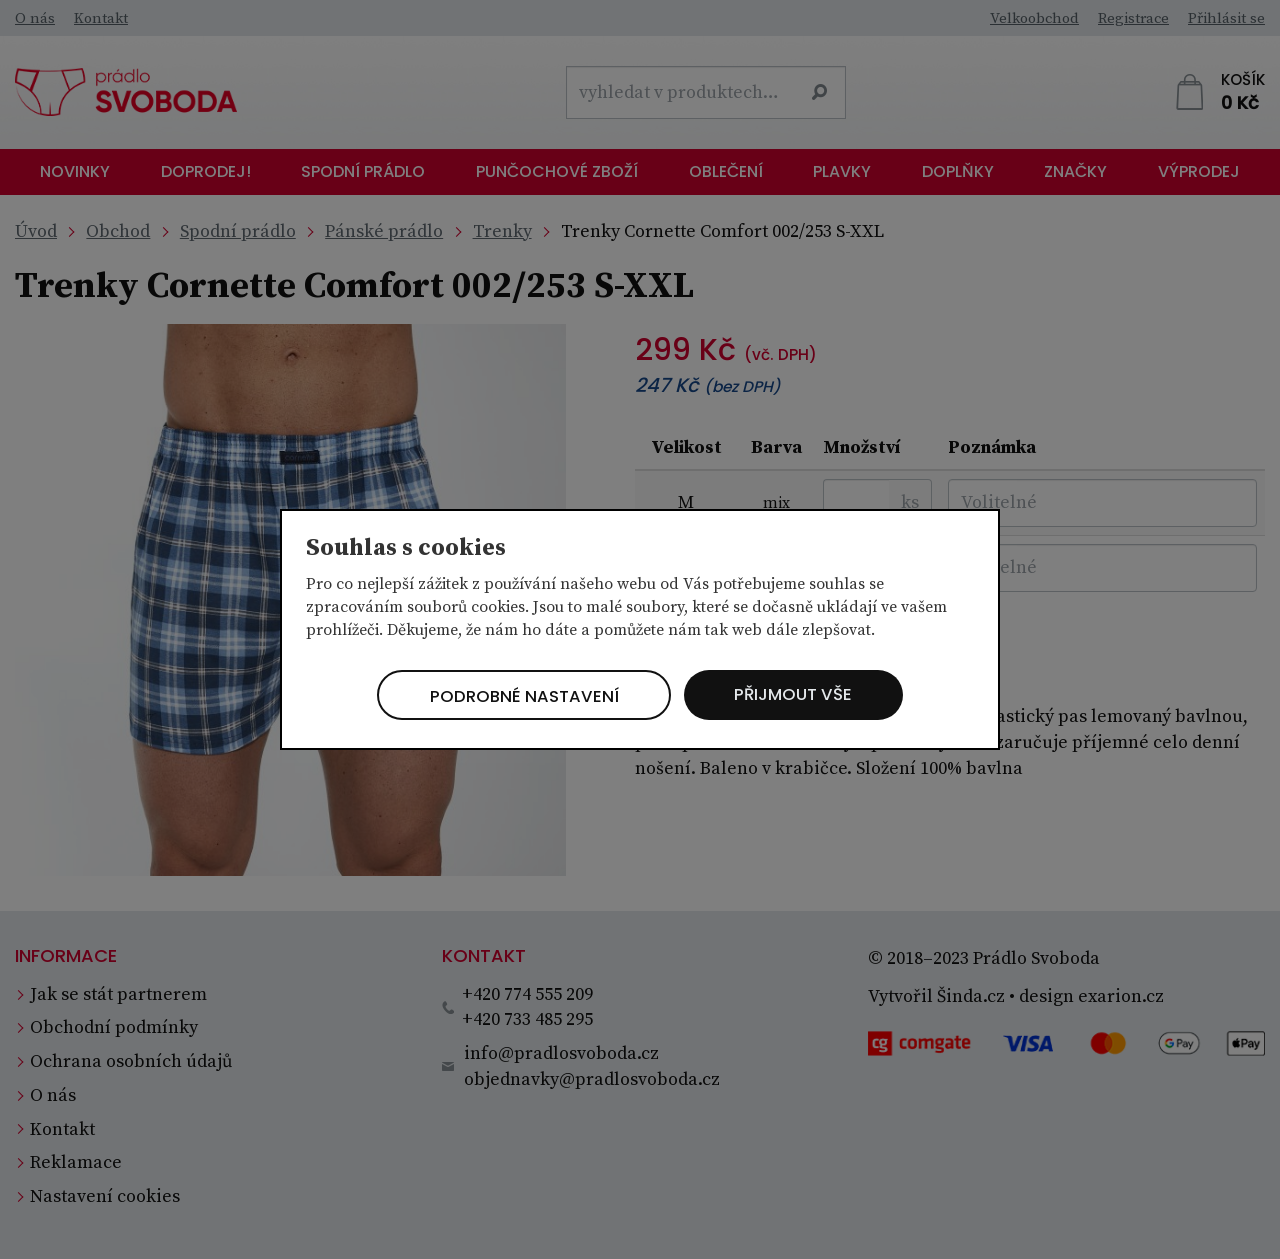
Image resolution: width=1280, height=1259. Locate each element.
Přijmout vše (804, 694)
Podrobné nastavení (515, 696)
